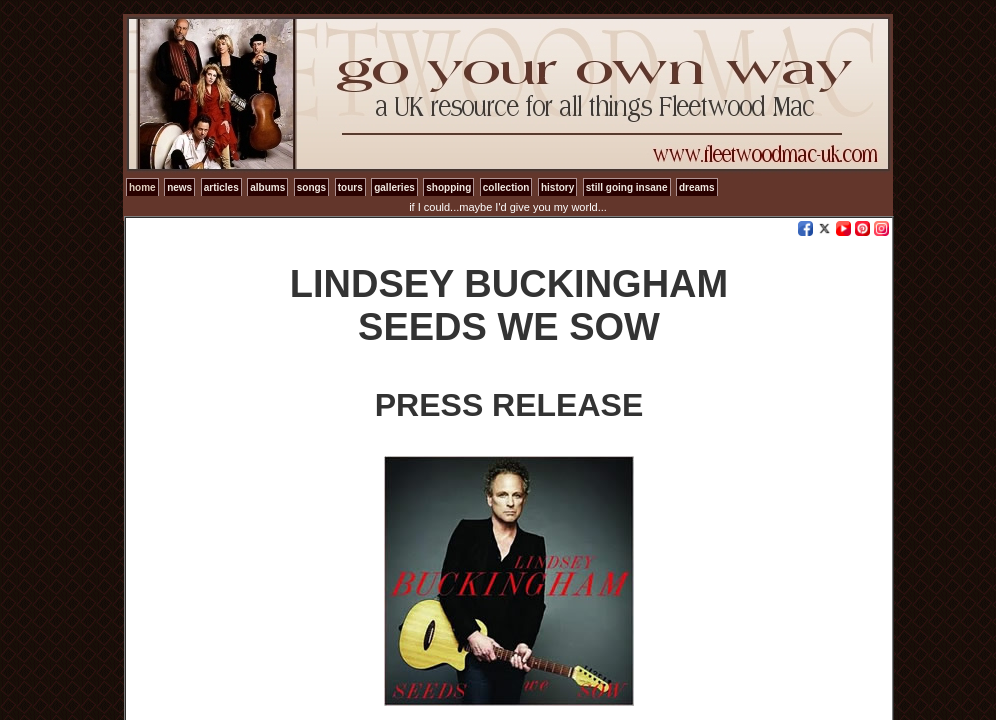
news (179, 187)
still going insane (627, 187)
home (142, 187)
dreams (697, 187)
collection (506, 187)
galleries (394, 187)
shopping (448, 187)
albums (267, 187)
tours (350, 187)
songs (311, 187)
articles (221, 187)
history (557, 187)
